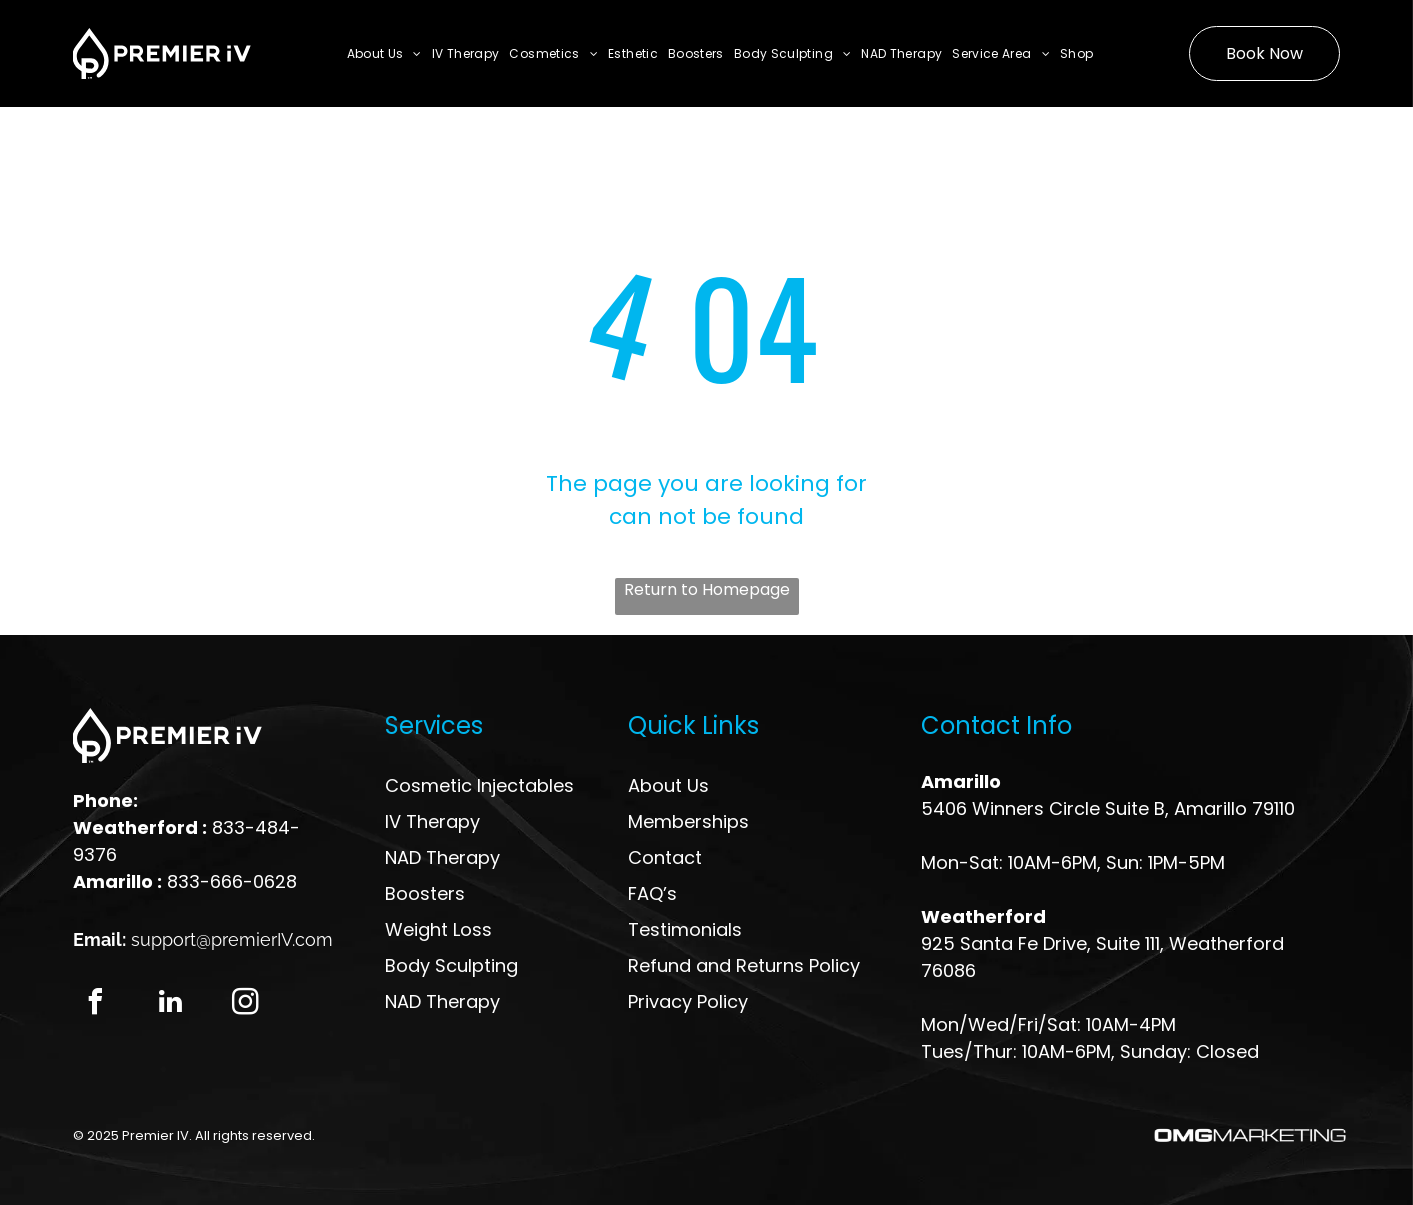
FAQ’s (652, 893)
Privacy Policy (688, 1001)
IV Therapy (432, 821)
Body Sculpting (451, 965)
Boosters (425, 893)
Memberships (688, 821)
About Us (668, 785)
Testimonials (685, 929)
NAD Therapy (442, 857)
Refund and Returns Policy (744, 965)
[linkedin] (171, 1004)
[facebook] (96, 1004)
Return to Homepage (707, 589)
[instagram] (246, 1004)
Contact (665, 857)
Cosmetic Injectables (479, 785)
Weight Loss (438, 929)
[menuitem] (384, 53)
